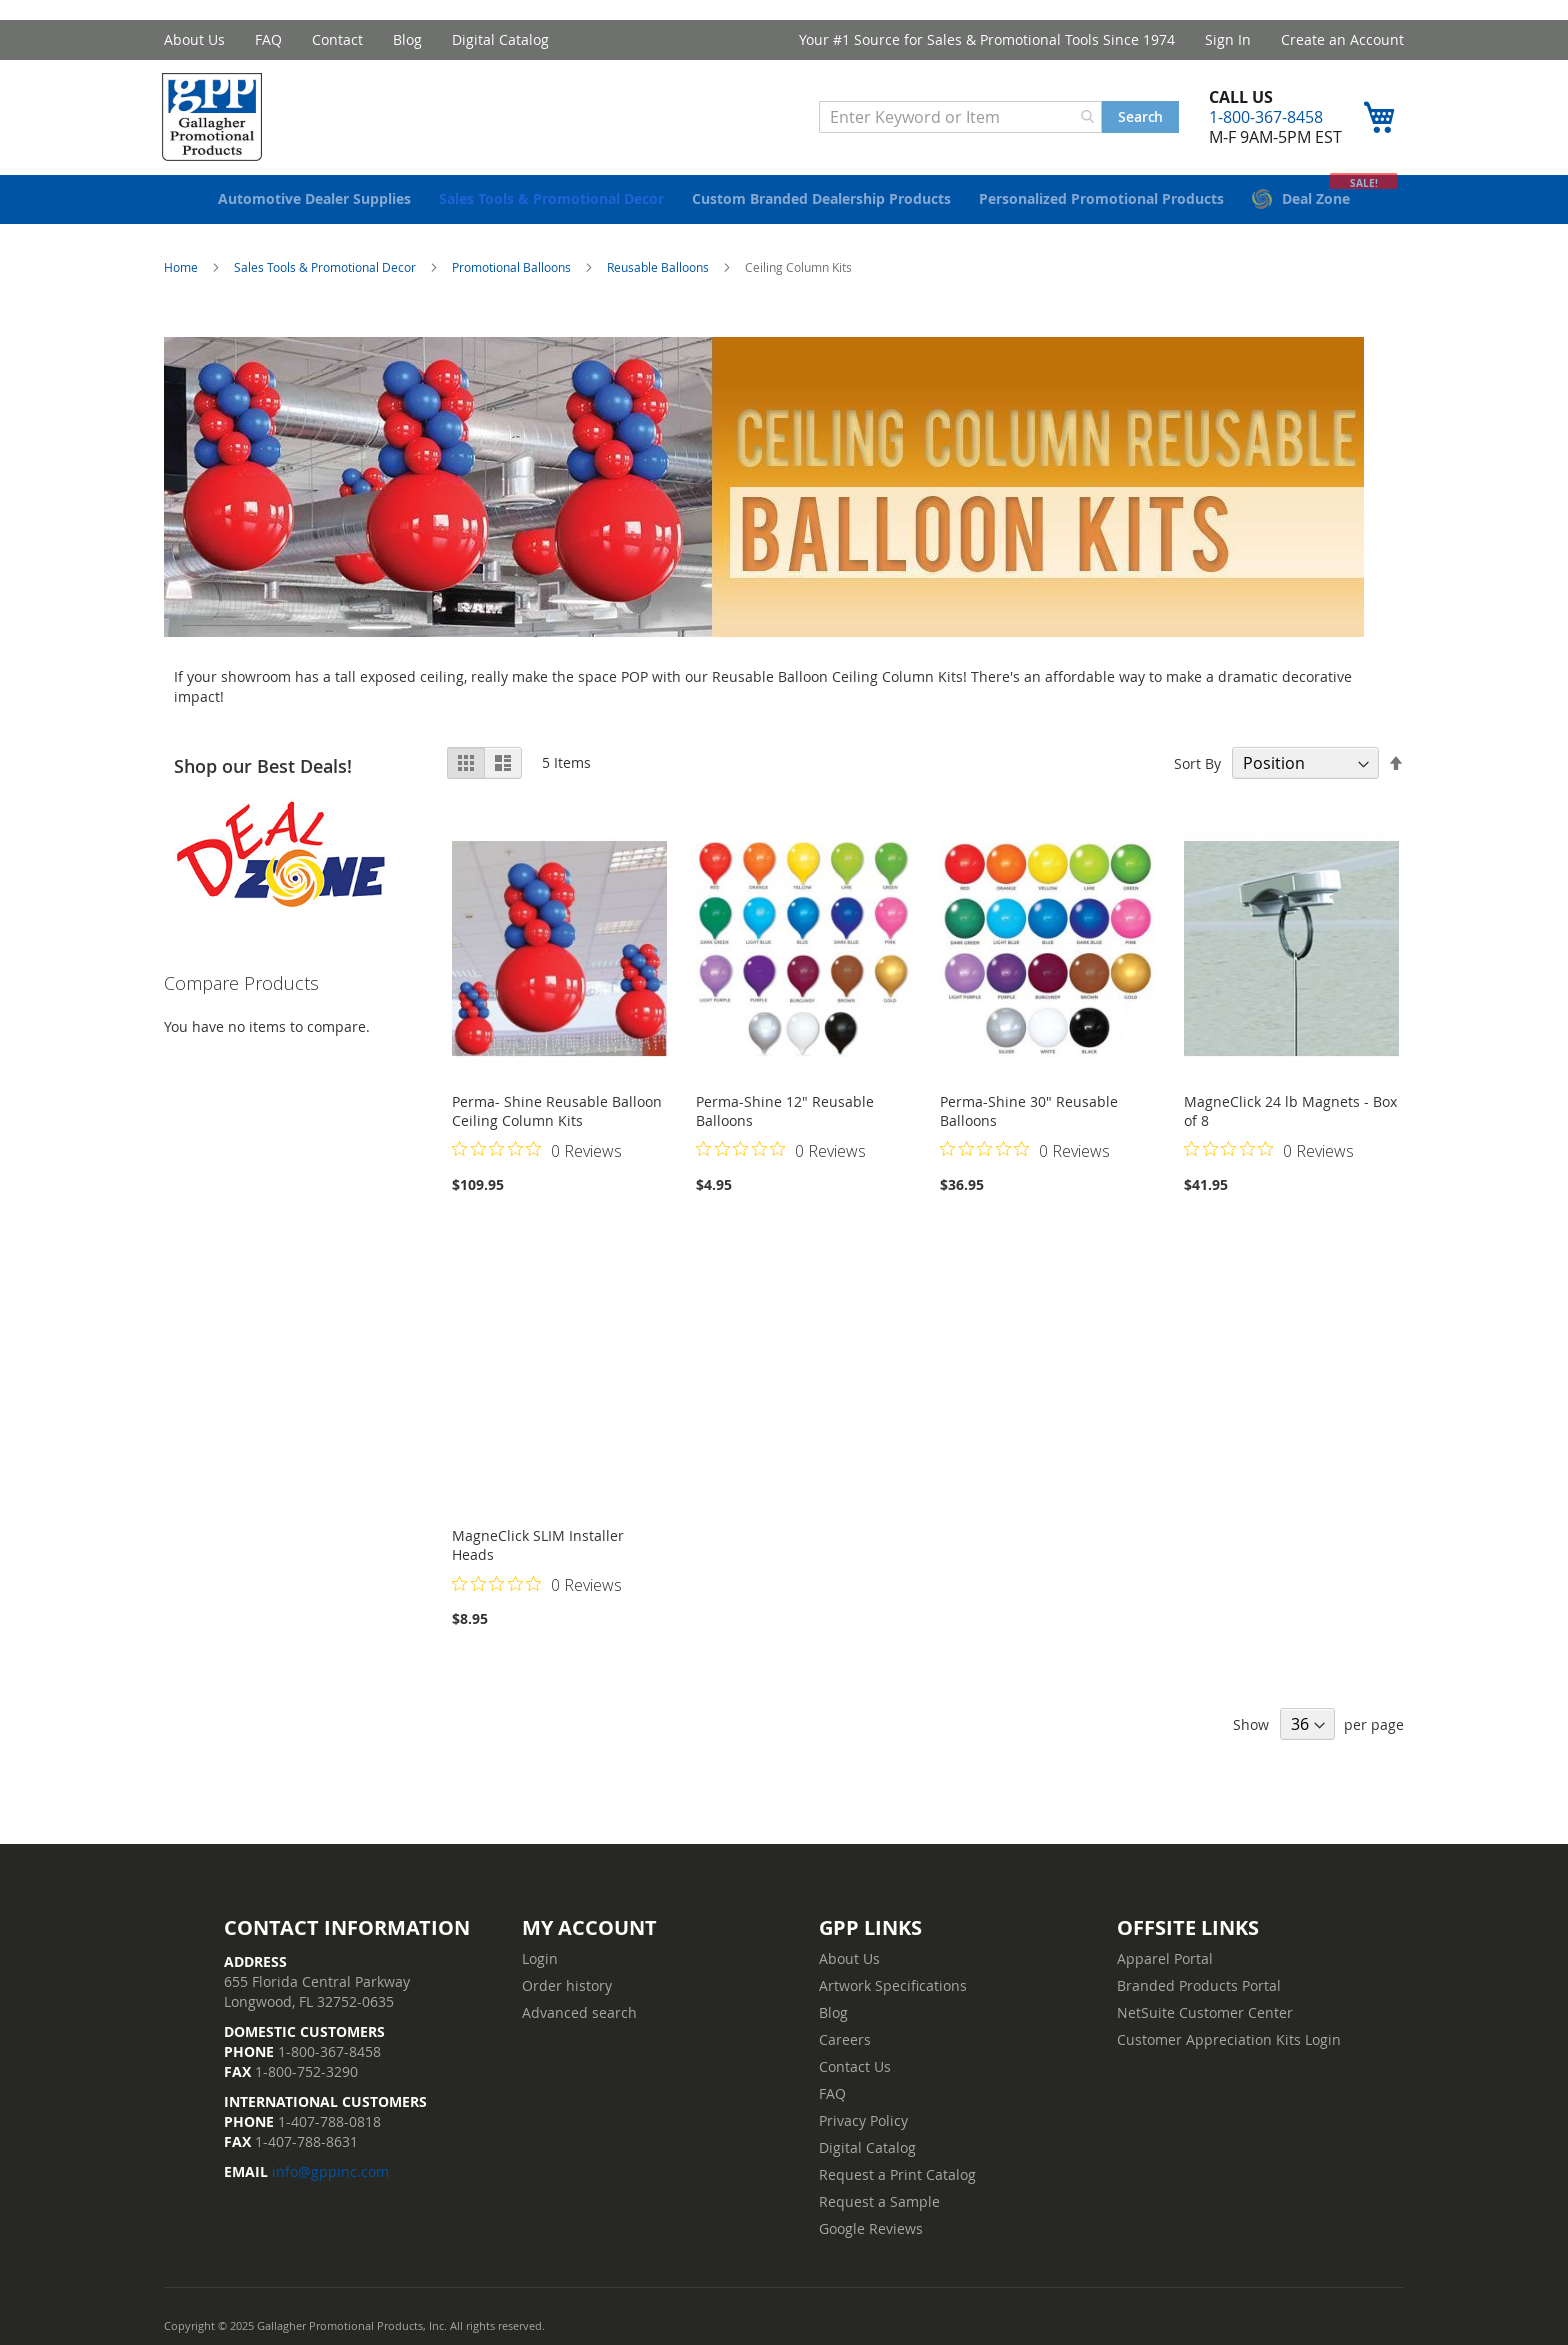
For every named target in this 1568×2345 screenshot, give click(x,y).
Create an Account (1342, 39)
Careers (845, 2039)
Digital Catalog (500, 39)
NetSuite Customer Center (1205, 2012)
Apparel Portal (1165, 1958)
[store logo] (219, 119)
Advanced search (579, 2012)
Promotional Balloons (513, 280)
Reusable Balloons (659, 280)
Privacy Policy (863, 2120)
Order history (567, 1985)
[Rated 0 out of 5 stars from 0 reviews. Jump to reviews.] (537, 1163)
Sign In (1228, 39)
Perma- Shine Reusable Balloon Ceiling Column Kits (557, 1124)
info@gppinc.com (330, 2171)
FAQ (268, 39)
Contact (337, 39)
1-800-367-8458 (1264, 119)
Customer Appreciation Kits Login (1229, 2039)
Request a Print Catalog (897, 2174)
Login (540, 1958)
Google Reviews (871, 2228)
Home (182, 280)
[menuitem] (314, 212)
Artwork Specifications (893, 1985)
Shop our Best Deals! (263, 779)
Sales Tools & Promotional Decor (326, 280)
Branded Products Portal (1199, 1985)
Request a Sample (879, 2201)
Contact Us (855, 2066)
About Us (194, 39)
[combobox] (958, 119)
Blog (407, 39)
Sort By (1197, 776)
